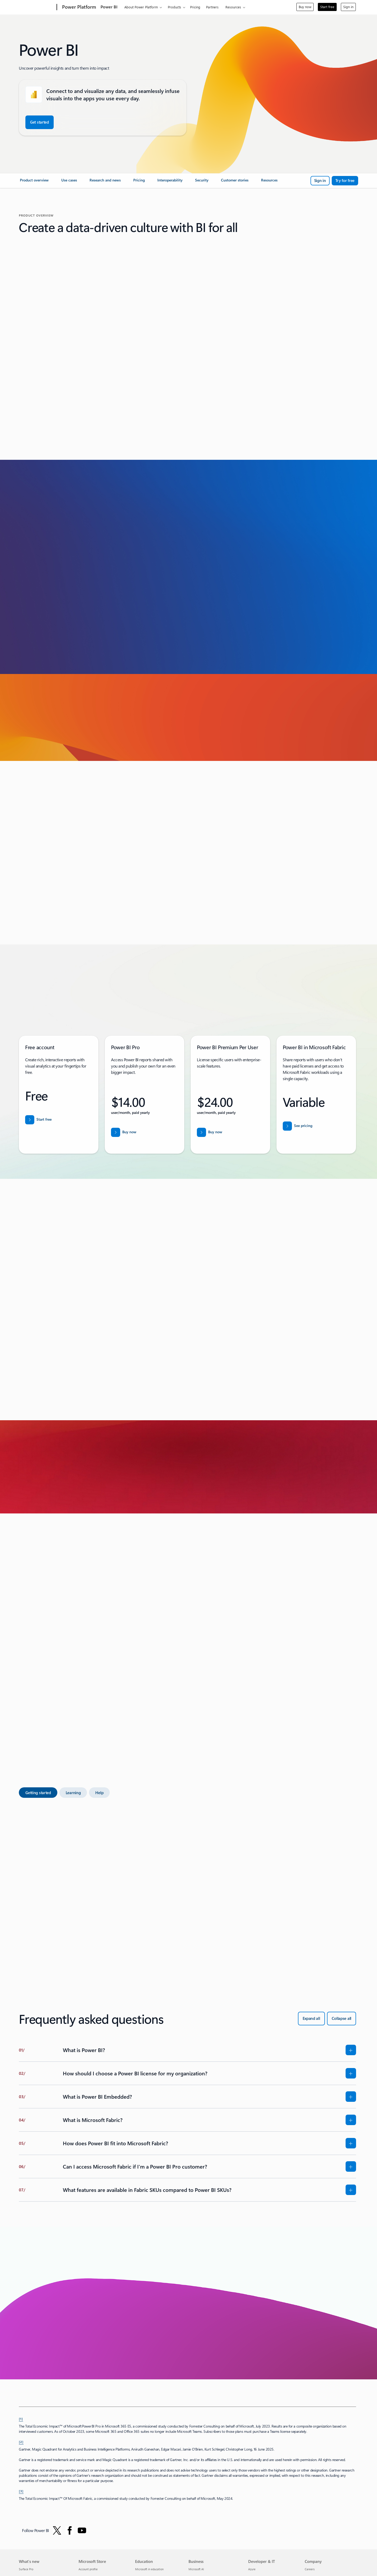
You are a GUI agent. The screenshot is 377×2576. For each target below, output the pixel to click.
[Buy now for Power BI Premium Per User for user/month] (209, 1132)
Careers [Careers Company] (310, 2569)
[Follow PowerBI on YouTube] (82, 2530)
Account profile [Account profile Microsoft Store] (88, 2569)
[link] (34, 182)
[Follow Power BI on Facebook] (69, 2530)
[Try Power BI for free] (345, 180)
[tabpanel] (187, 1885)
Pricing (195, 7)
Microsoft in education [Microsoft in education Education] (149, 2569)
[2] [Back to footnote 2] (21, 2442)
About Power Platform (141, 7)
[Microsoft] (37, 7)
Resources (233, 7)
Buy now (305, 6)
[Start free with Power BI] (38, 1119)
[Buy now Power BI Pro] (123, 1132)
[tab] (38, 1792)
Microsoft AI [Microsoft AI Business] (196, 2569)
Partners (212, 7)
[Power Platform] (78, 7)
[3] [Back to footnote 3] (21, 2491)
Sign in (348, 6)
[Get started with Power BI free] (39, 122)
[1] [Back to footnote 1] (21, 2419)
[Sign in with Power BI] (320, 180)
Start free (327, 6)
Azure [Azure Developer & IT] (252, 2569)
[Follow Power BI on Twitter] (57, 2530)
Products (174, 7)
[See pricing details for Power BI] (297, 1126)
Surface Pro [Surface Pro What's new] (26, 2569)
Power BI (109, 6)
